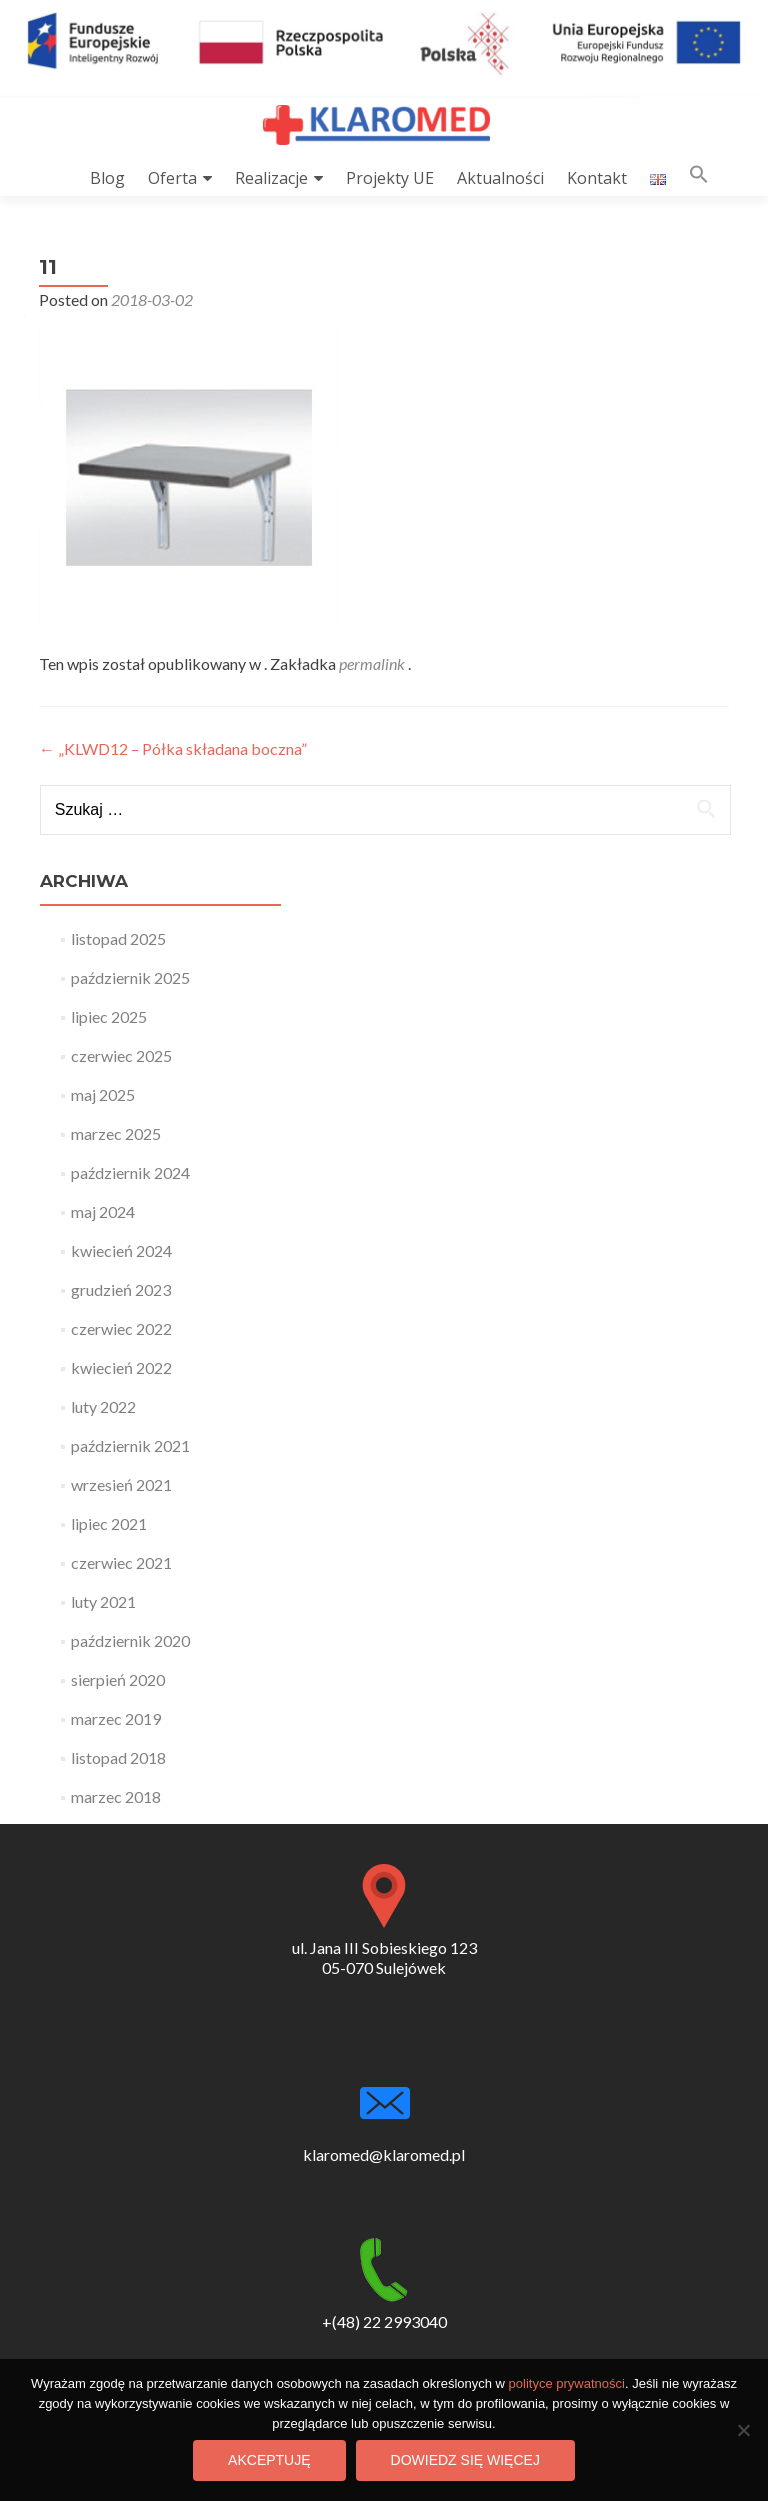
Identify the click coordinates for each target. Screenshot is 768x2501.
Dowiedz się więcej (465, 2460)
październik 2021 (130, 1445)
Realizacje (271, 178)
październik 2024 (130, 1172)
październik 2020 (130, 1640)
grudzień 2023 (121, 1289)
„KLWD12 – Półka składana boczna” (173, 748)
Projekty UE (390, 178)
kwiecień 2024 (121, 1250)
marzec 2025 (116, 1133)
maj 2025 (103, 1094)
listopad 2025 (118, 938)
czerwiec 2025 (121, 1055)
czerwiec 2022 (121, 1328)
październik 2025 (130, 977)
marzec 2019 (116, 1718)
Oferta (172, 178)
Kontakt (597, 178)
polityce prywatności (567, 2383)
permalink (373, 663)
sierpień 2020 (118, 1679)
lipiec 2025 (109, 1016)
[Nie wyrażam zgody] (743, 2430)
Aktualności (500, 178)
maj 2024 (103, 1211)
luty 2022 (103, 1406)
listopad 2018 (118, 1757)
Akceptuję (269, 2460)
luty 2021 (103, 1601)
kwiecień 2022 (121, 1367)
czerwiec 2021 (121, 1562)
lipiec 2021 (109, 1523)
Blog (107, 178)
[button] (699, 178)
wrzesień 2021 (121, 1484)
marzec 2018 (116, 1796)
